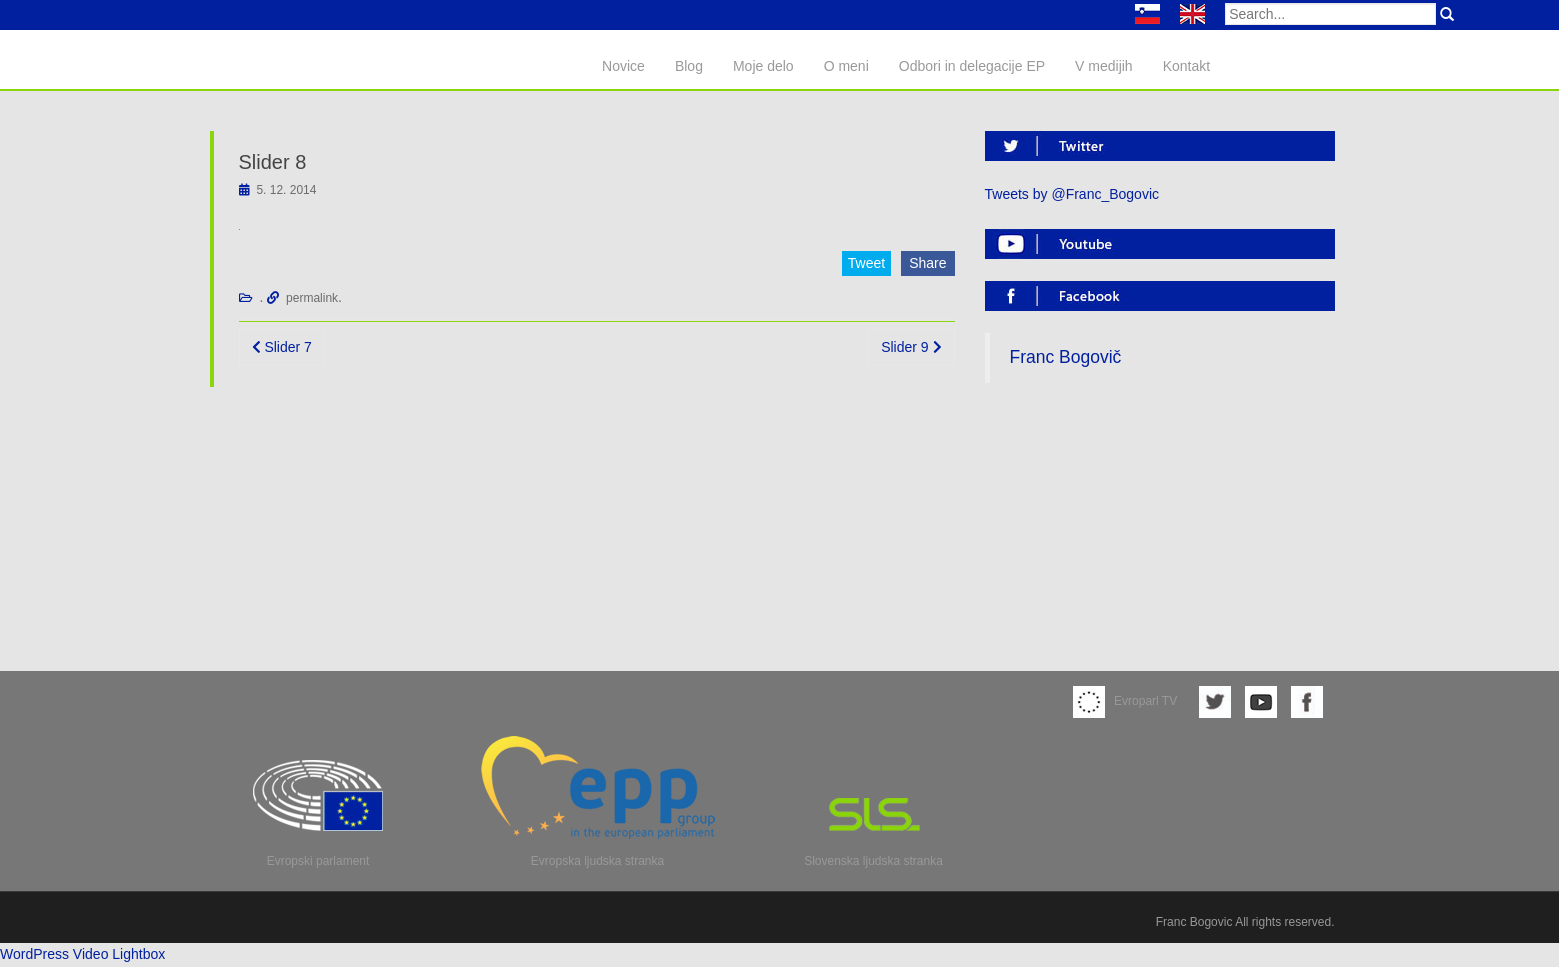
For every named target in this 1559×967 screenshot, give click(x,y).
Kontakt (1186, 66)
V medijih (1104, 66)
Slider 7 (282, 347)
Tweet (866, 263)
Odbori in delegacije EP (972, 66)
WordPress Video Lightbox (82, 954)
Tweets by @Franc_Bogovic (1072, 194)
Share (927, 263)
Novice (623, 66)
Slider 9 (911, 347)
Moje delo (763, 66)
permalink (312, 298)
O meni (846, 66)
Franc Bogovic (1194, 922)
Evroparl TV (1125, 701)
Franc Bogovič (1066, 357)
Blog (689, 66)
